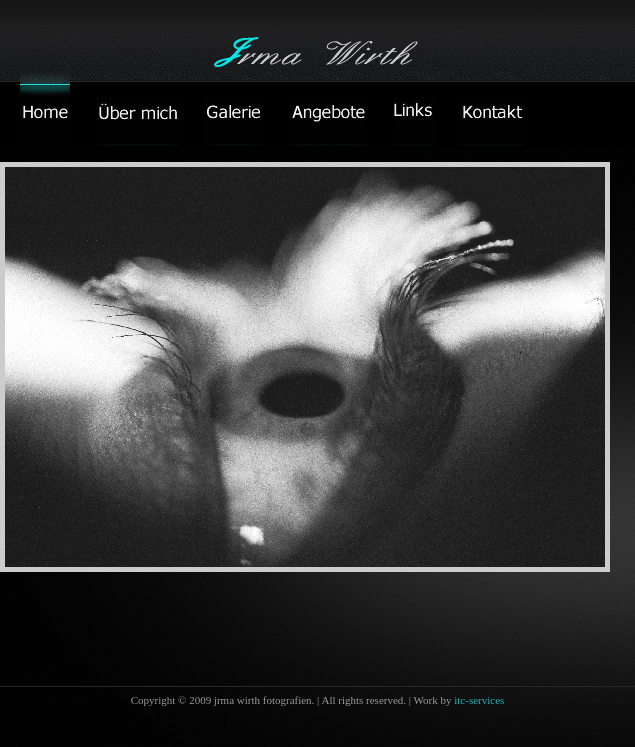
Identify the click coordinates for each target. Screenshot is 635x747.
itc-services (479, 700)
